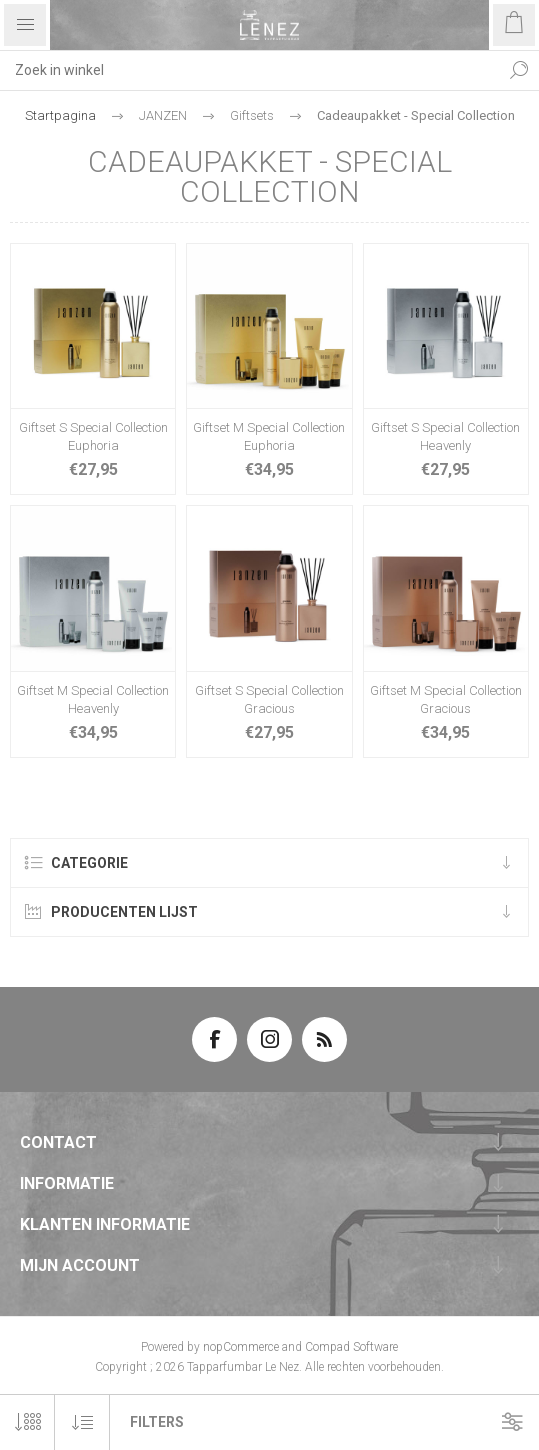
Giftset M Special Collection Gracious (446, 699)
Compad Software (351, 1347)
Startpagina (60, 115)
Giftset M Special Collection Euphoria (269, 436)
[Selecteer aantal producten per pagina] (27, 1422)
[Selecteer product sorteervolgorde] (82, 1422)
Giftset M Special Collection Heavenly (93, 699)
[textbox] (249, 70)
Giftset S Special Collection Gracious (269, 699)
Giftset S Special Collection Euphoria (93, 436)
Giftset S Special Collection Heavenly (445, 436)
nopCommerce (241, 1347)
